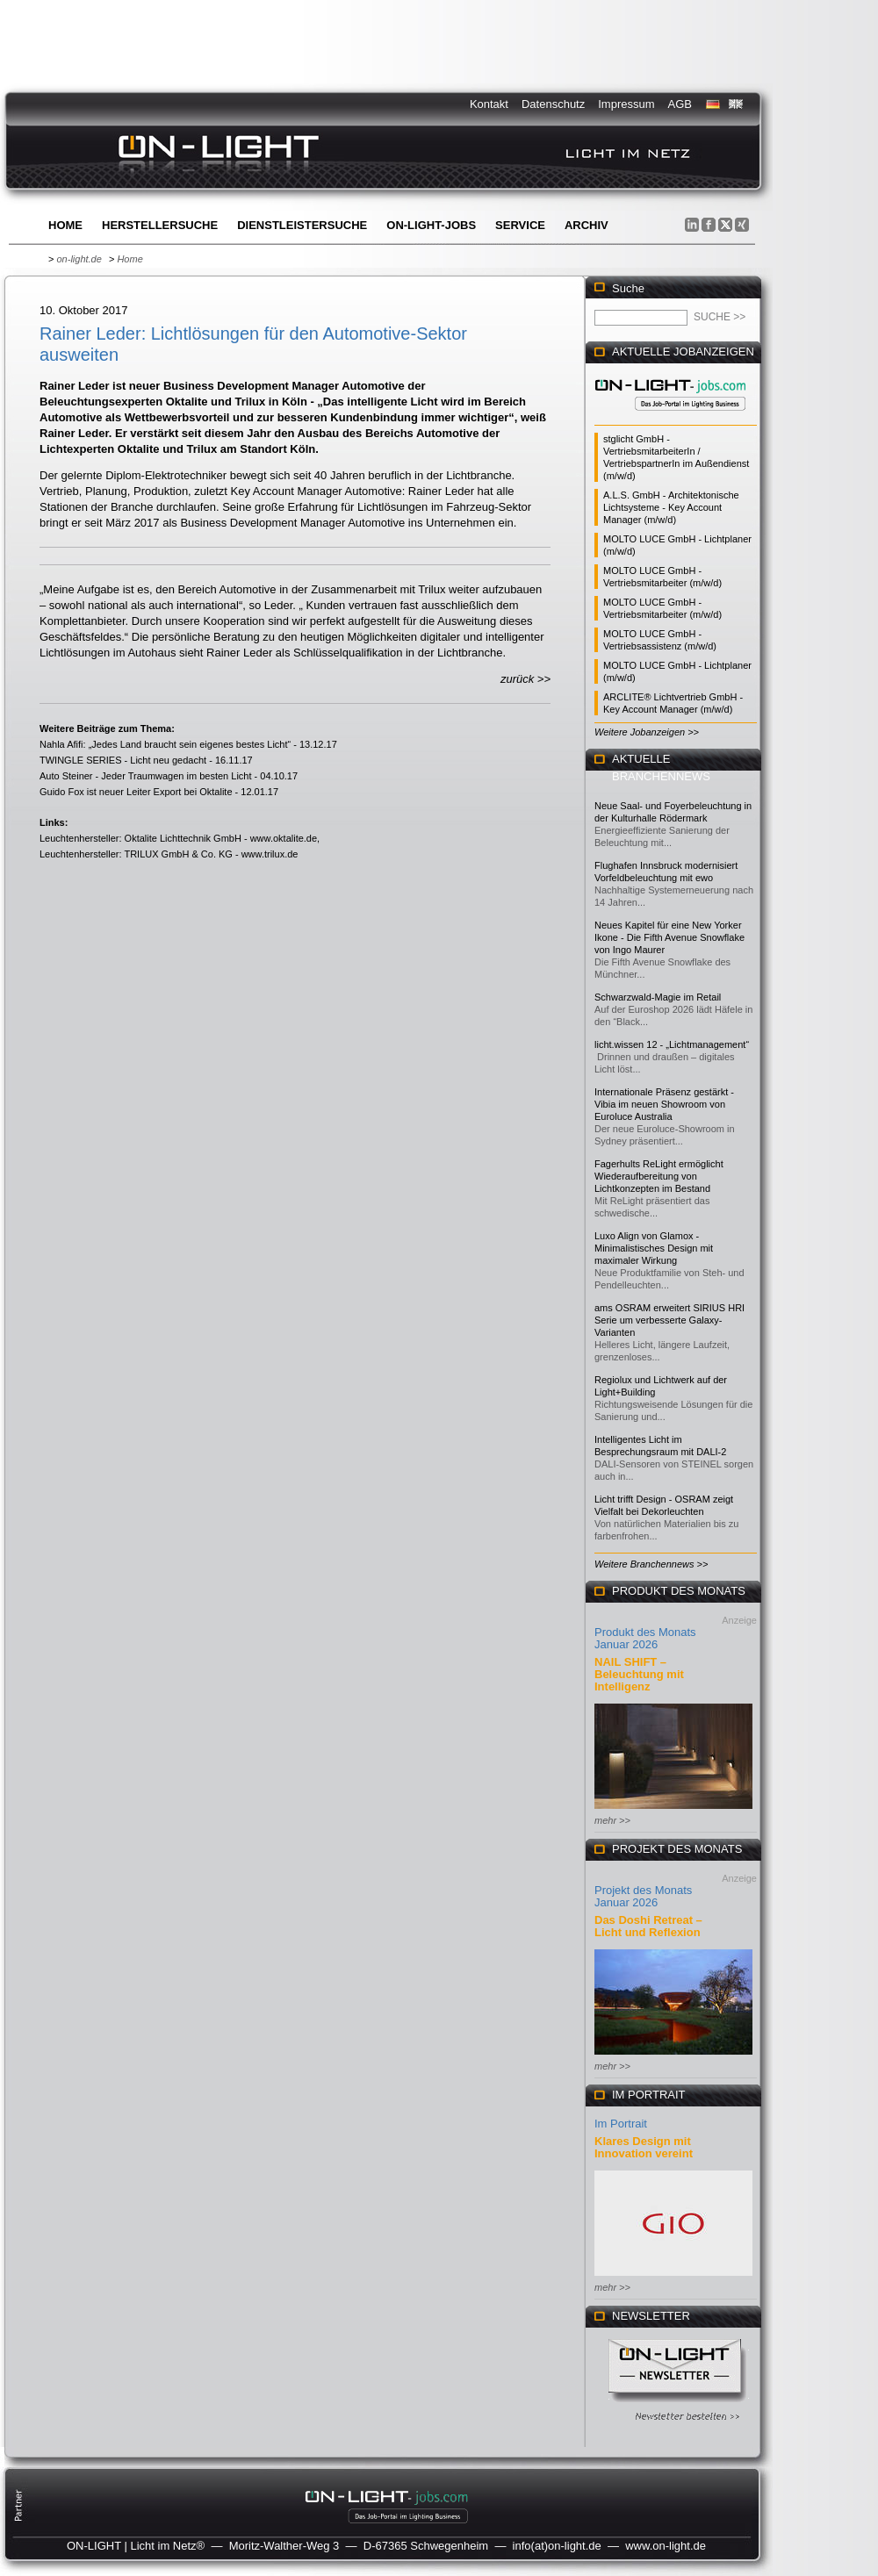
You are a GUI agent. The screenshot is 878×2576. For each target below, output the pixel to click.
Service (520, 225)
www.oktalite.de (283, 838)
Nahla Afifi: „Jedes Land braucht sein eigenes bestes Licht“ (165, 744)
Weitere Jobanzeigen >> (646, 732)
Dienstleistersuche (302, 225)
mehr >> (612, 1820)
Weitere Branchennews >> (651, 1564)
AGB (680, 104)
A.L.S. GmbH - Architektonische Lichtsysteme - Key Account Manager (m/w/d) (671, 507)
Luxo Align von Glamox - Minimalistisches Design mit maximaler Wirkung (653, 1248)
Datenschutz (553, 104)
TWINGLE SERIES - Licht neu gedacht (123, 760)
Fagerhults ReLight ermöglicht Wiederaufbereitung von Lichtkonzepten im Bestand (658, 1176)
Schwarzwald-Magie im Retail (657, 997)
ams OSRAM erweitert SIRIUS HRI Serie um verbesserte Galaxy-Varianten (669, 1320)
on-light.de (78, 259)
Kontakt (489, 104)
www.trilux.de (270, 854)
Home (65, 225)
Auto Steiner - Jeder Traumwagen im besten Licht (146, 776)
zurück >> (525, 678)
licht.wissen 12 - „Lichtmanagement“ (671, 1044)
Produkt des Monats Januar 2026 (645, 1638)
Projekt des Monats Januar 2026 (643, 1896)
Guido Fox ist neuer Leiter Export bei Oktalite (136, 791)
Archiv (586, 225)
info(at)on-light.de (557, 2545)
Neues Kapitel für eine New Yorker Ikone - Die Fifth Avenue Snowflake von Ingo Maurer (669, 937)
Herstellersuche (160, 225)
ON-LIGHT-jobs (431, 225)
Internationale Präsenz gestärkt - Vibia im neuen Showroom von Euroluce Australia (664, 1104)
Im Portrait (620, 2123)
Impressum (626, 104)
